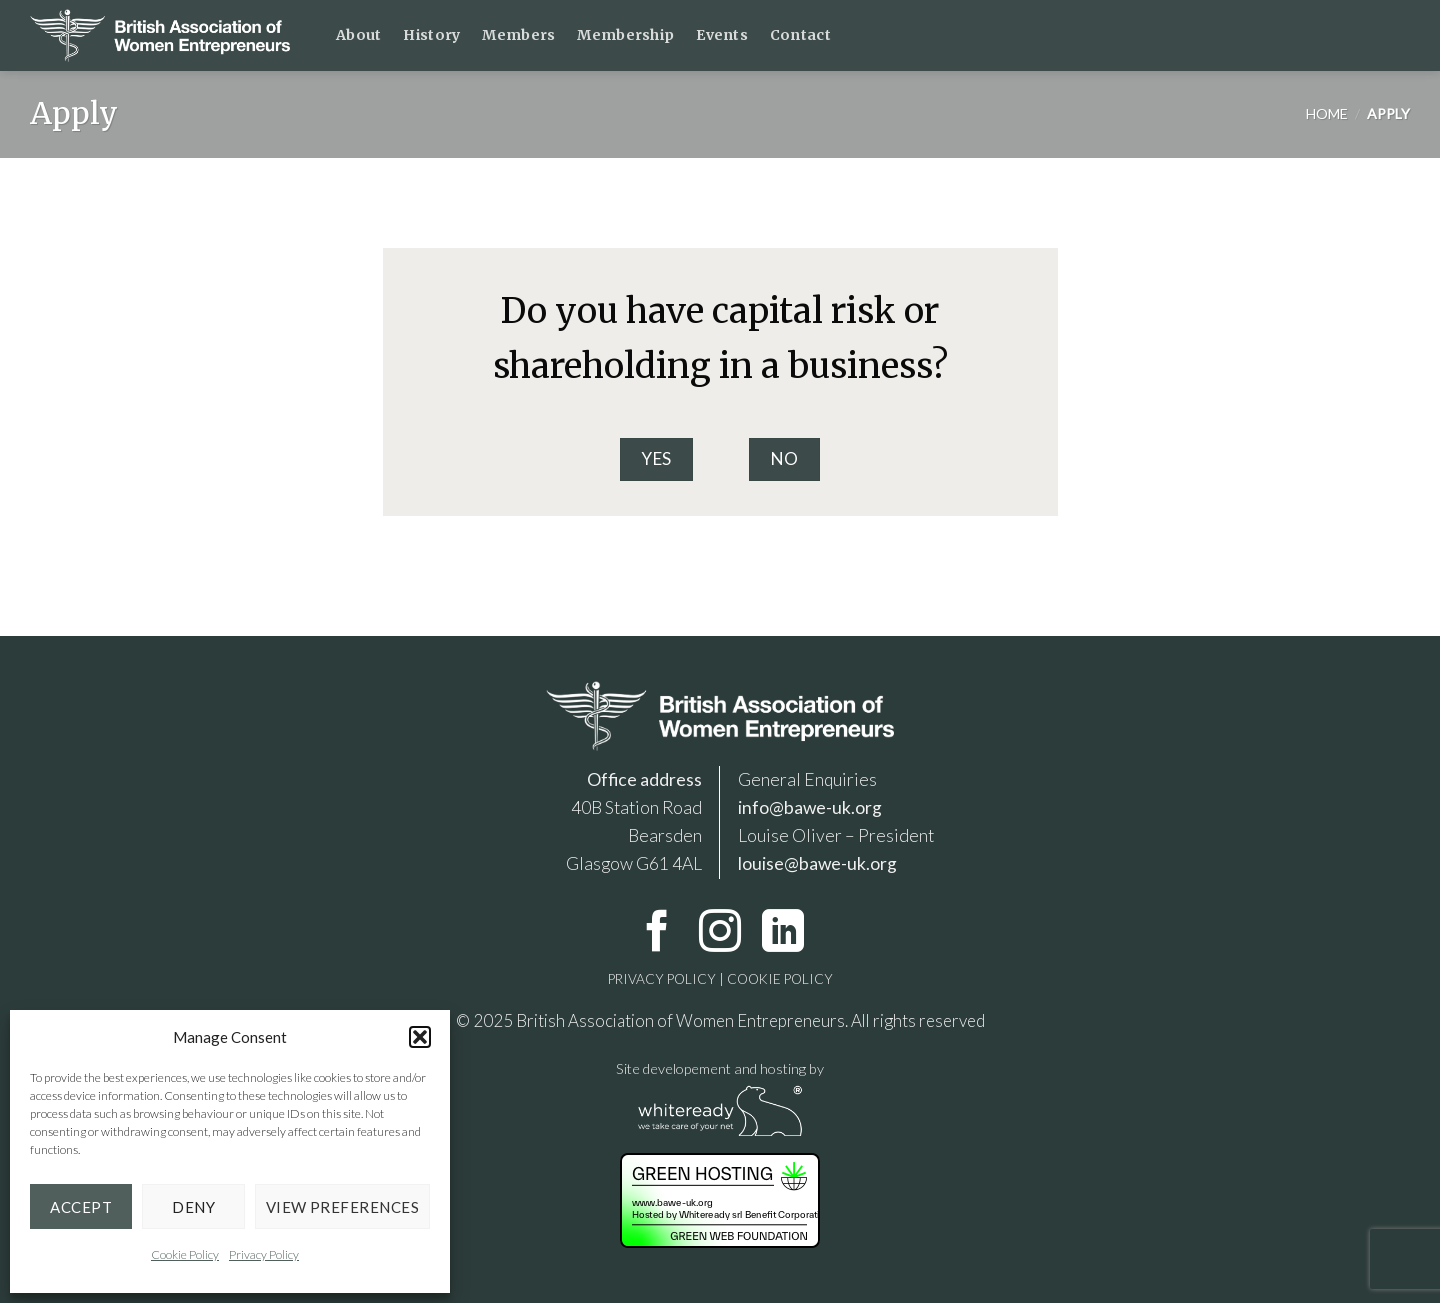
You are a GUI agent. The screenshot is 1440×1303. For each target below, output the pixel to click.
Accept (81, 1207)
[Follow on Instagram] (720, 934)
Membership (625, 35)
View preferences (342, 1207)
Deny (193, 1207)
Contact (800, 35)
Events (722, 35)
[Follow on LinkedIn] (783, 934)
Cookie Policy (185, 1254)
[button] (420, 1037)
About (358, 35)
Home (1327, 113)
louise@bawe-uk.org (817, 863)
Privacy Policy (264, 1254)
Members (518, 35)
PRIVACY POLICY (662, 979)
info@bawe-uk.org (810, 807)
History (431, 35)
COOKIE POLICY (778, 979)
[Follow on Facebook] (657, 934)
